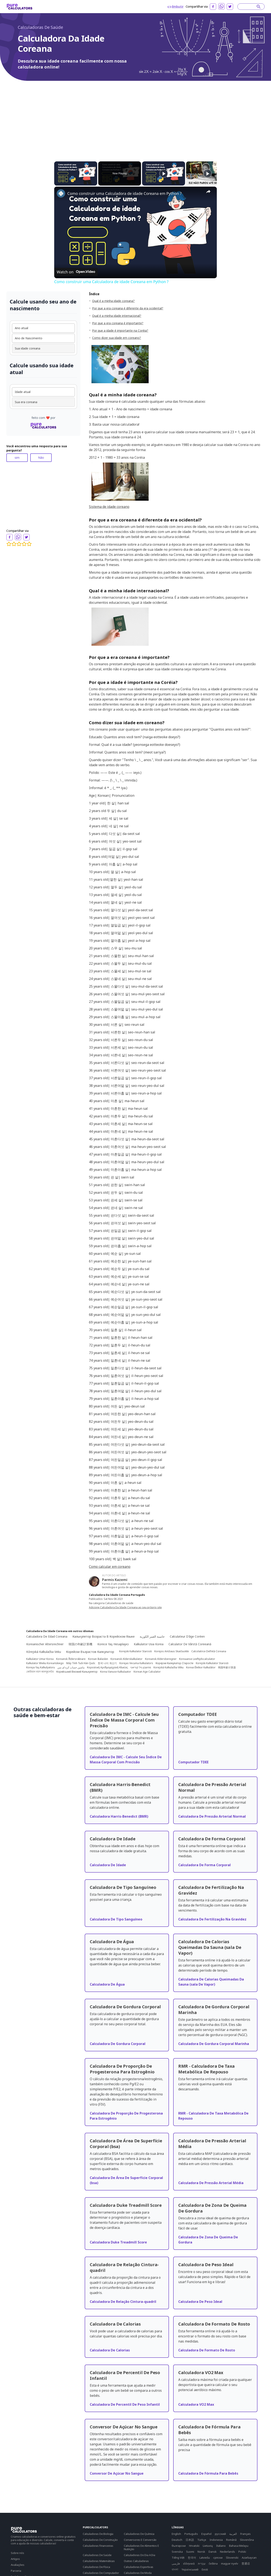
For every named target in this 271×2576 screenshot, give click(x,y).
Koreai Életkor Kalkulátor (201, 1667)
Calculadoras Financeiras (98, 2545)
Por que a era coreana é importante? (117, 323)
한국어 (192, 2557)
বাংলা (175, 2569)
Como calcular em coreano (109, 1566)
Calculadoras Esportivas (138, 2567)
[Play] (163, 173)
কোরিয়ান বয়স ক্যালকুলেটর (40, 1671)
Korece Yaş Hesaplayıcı (113, 1644)
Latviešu (204, 2557)
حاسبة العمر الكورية (152, 1636)
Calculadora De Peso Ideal (200, 2301)
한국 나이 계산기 (107, 1663)
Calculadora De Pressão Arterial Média (210, 2182)
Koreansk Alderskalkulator (126, 1659)
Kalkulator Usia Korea (148, 1644)
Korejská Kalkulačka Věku (168, 1667)
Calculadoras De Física (96, 2567)
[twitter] (230, 6)
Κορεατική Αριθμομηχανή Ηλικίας (107, 1667)
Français (245, 2533)
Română (231, 2539)
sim (17, 458)
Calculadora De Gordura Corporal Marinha (213, 2043)
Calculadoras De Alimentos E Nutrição (141, 2547)
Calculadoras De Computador (101, 2573)
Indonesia (216, 2539)
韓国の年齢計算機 (80, 1644)
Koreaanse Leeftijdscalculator (197, 1659)
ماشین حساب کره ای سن (70, 1667)
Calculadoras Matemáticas (99, 2561)
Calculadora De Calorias (110, 2350)
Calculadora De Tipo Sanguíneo (116, 1919)
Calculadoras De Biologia (98, 2533)
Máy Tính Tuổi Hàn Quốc (80, 1663)
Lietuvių (208, 2545)
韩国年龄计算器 (227, 1667)
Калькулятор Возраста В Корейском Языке (103, 1636)
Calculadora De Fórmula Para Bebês (208, 2473)
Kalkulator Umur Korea (40, 1659)
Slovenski (232, 2557)
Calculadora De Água (107, 1984)
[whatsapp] (221, 6)
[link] (61, 193)
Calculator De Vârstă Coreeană (190, 1644)
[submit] (259, 6)
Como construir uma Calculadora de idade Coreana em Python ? (124, 193)
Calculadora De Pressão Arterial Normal (212, 1816)
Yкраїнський (190, 2569)
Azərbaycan (249, 2557)
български (179, 2545)
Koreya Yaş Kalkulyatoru (40, 1667)
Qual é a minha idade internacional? (116, 316)
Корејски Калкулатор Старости (174, 1663)
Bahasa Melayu (238, 2545)
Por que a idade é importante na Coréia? (120, 330)
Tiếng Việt (178, 2557)
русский (220, 2533)
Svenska (177, 2551)
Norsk (201, 2551)
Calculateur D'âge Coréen (187, 1636)
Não (41, 458)
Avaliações (17, 2564)
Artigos (15, 2559)
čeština (213, 2563)
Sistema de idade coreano (109, 506)
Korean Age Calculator (147, 1671)
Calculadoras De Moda (138, 2573)
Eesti (205, 2569)
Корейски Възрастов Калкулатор (90, 1652)
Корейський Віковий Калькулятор (77, 1671)
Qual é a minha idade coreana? (113, 301)
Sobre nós (17, 2553)
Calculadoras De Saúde (40, 27)
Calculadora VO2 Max (196, 2404)
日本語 (190, 2539)
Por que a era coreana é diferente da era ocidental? (127, 308)
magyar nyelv (229, 2563)
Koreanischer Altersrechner (45, 1644)
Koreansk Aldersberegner (161, 1659)
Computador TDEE (193, 1762)
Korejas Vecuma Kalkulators (136, 1663)
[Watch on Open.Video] (76, 272)
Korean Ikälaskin (98, 1659)
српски (218, 2557)
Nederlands (227, 2551)
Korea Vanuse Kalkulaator (115, 1671)
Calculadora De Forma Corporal (204, 1865)
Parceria (16, 2570)
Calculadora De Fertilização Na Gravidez (212, 1919)
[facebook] (213, 6)
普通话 (246, 2563)
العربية (233, 2533)
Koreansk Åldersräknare (71, 1659)
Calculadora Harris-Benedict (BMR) (119, 1816)
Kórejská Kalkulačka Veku (43, 1652)
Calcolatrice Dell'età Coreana (208, 1651)
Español (206, 2533)
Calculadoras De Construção (100, 2539)
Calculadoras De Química (139, 2533)
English (176, 2533)
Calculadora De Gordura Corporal (117, 2043)
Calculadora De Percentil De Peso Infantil (125, 2404)
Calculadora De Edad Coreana (46, 1636)
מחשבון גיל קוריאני (140, 1667)
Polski (242, 2551)
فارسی (176, 2563)
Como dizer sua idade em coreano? (116, 338)
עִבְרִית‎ (201, 2563)
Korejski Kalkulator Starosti (135, 1651)
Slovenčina (247, 2539)
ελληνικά (189, 2563)
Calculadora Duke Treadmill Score (118, 2242)
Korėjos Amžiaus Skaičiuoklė (171, 1651)
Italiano (221, 2545)
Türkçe (201, 2539)
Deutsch (177, 2539)
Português (191, 2533)
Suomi (190, 2551)
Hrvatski (194, 2545)
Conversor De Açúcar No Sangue (117, 2473)
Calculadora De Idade (108, 1865)
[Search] (249, 6)
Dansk (213, 2551)
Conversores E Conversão (140, 2539)
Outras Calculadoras (136, 2561)
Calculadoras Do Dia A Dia (139, 2555)
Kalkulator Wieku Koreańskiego (45, 1663)
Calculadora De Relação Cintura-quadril (123, 2301)
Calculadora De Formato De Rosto (206, 2350)
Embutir (175, 6)
